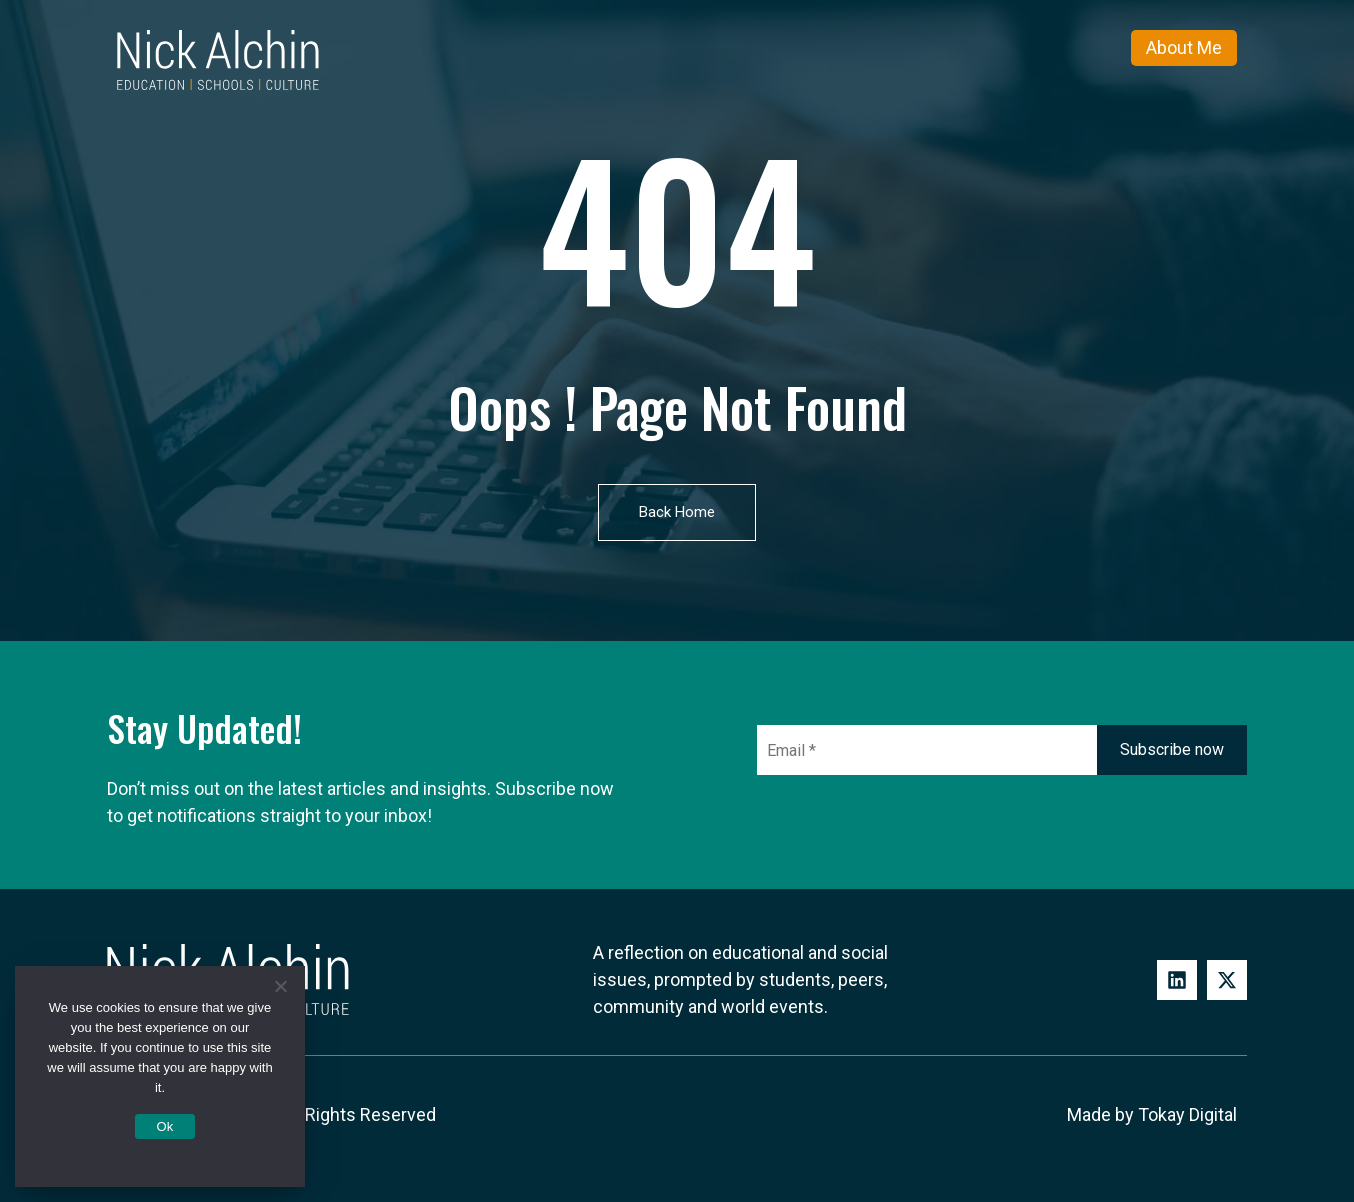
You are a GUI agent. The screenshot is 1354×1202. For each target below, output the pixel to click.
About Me (1184, 47)
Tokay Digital (1187, 1114)
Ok (164, 1126)
